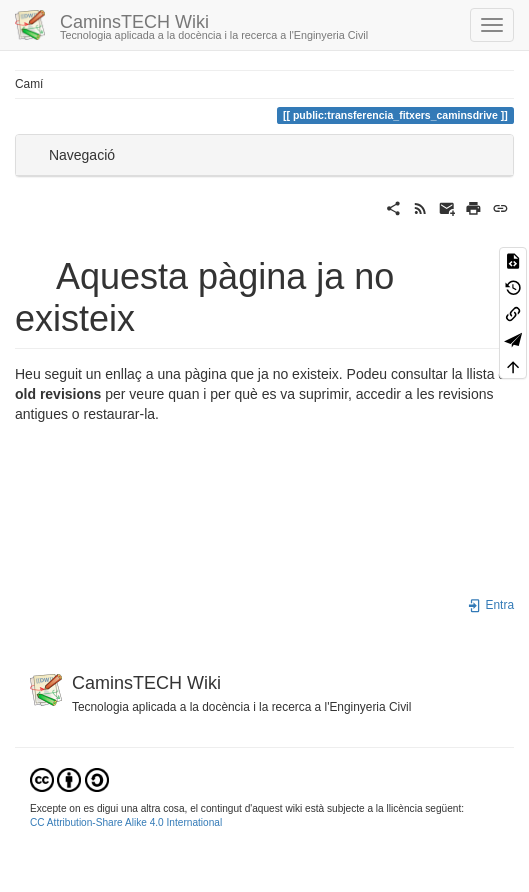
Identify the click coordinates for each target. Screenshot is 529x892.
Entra (490, 605)
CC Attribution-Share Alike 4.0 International (126, 822)
